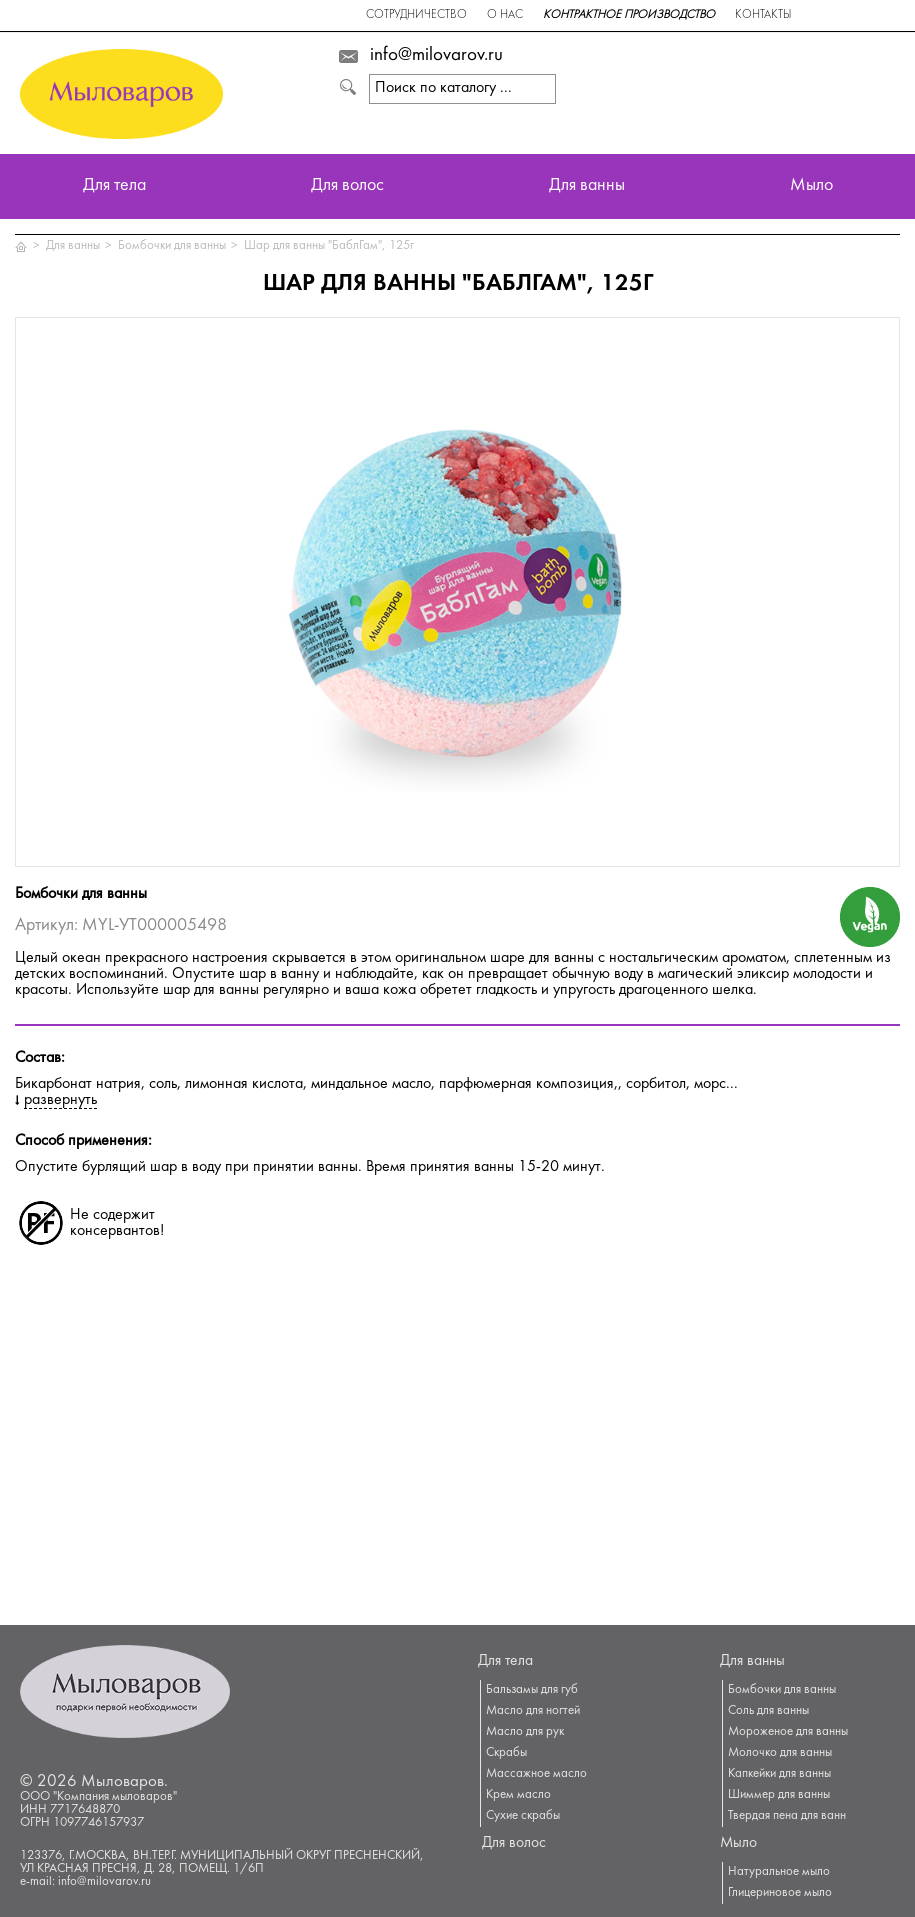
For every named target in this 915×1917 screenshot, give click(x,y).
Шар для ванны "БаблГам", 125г (329, 246)
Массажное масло (536, 1774)
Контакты (763, 15)
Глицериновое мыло (780, 1893)
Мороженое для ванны (788, 1732)
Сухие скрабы (523, 1816)
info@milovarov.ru (436, 56)
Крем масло (518, 1795)
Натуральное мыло (779, 1872)
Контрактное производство (629, 15)
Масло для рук (525, 1732)
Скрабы (506, 1753)
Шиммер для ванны (779, 1795)
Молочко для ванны (780, 1753)
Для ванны (587, 186)
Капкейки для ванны (779, 1774)
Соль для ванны (768, 1711)
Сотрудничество (416, 15)
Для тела (114, 186)
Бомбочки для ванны (172, 246)
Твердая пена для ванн (787, 1816)
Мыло (811, 186)
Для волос (347, 186)
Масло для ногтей (533, 1711)
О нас (505, 15)
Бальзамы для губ (532, 1690)
